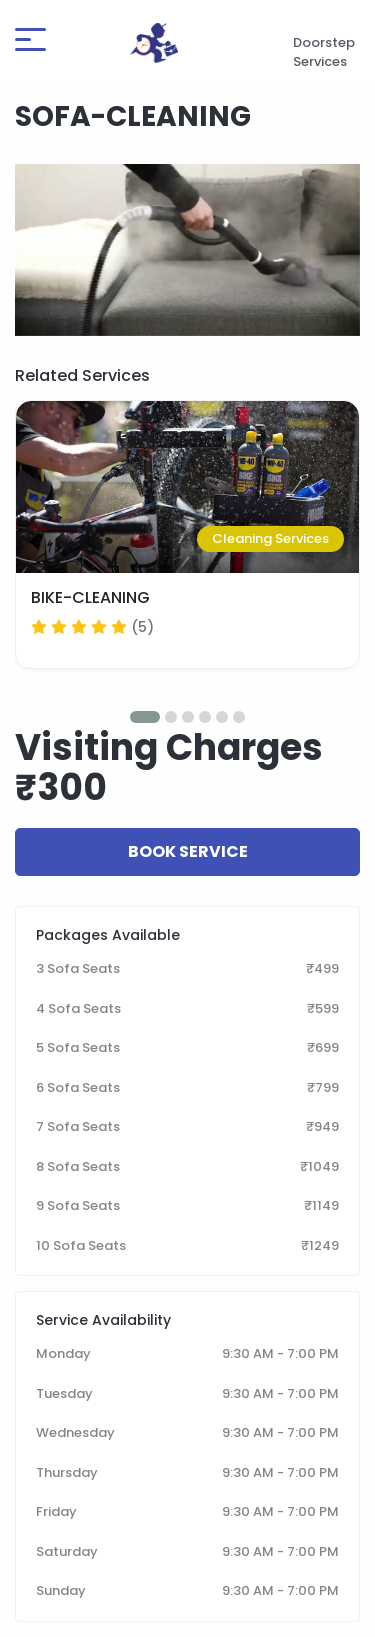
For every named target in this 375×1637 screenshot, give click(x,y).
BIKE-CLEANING (90, 597)
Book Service (188, 851)
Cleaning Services (270, 538)
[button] (145, 717)
